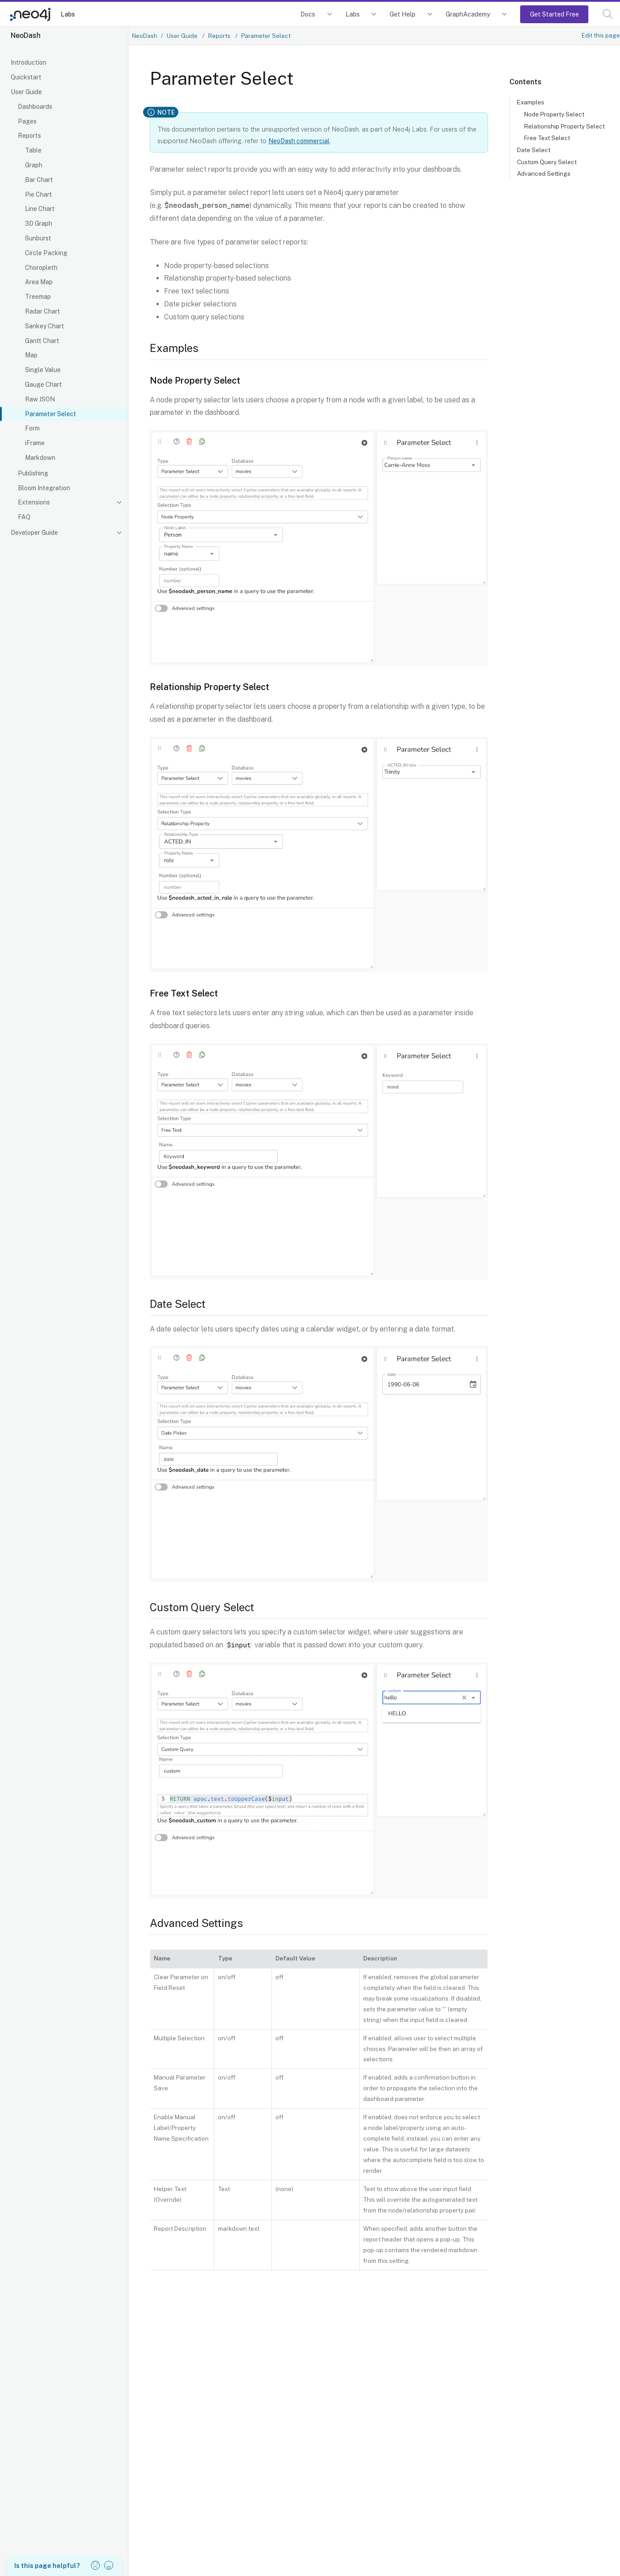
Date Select (533, 149)
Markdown (40, 457)
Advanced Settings (544, 173)
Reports (29, 135)
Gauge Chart (43, 384)
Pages (27, 121)
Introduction (28, 62)
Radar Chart (42, 311)
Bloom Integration (44, 488)
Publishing (33, 473)
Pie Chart (38, 194)
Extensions (34, 502)
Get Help (402, 14)
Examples (530, 102)
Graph (33, 165)
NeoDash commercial (298, 141)
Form (32, 428)
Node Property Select (554, 114)
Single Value (43, 369)
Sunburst (38, 238)
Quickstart (26, 77)
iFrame (35, 443)
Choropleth (41, 267)
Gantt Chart (42, 340)
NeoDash (144, 35)
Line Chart (40, 208)
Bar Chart (39, 179)
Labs (68, 14)
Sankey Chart (44, 326)
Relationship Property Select (564, 126)
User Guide (26, 91)
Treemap (38, 296)
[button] (608, 14)
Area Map (39, 281)
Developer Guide (34, 532)
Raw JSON (40, 399)
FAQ (24, 517)
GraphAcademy (468, 14)
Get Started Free (554, 14)
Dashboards (35, 106)
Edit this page (601, 35)
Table (33, 150)
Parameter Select (50, 414)
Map (31, 355)
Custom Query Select (547, 161)
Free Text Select (547, 137)
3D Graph (38, 223)
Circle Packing (46, 252)
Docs (307, 14)
